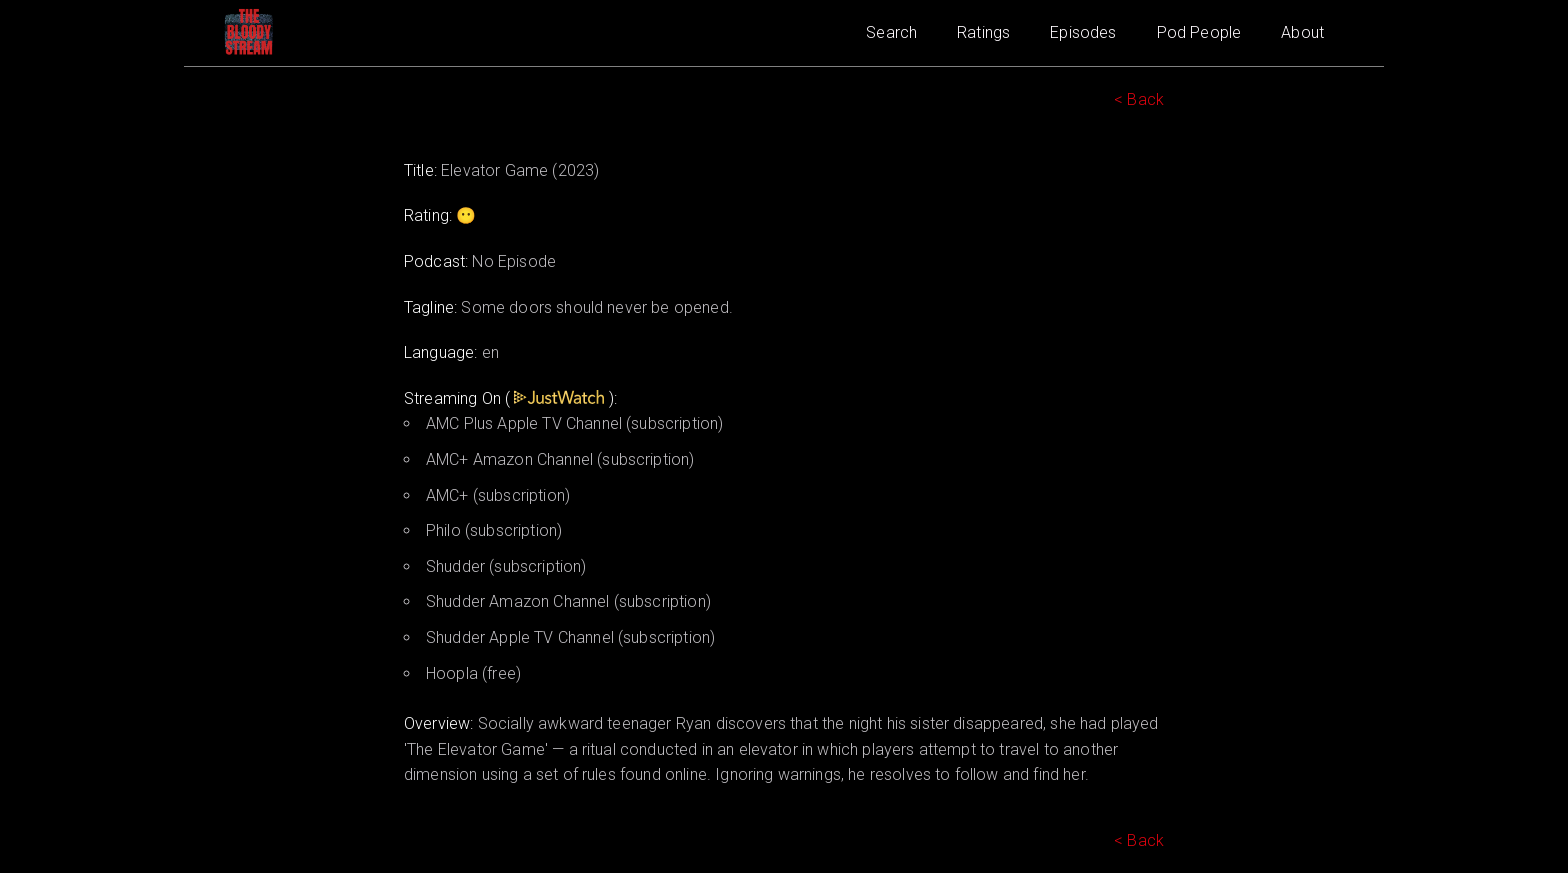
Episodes (1083, 32)
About (1302, 32)
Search (891, 32)
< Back (1139, 99)
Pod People (1199, 32)
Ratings (983, 32)
